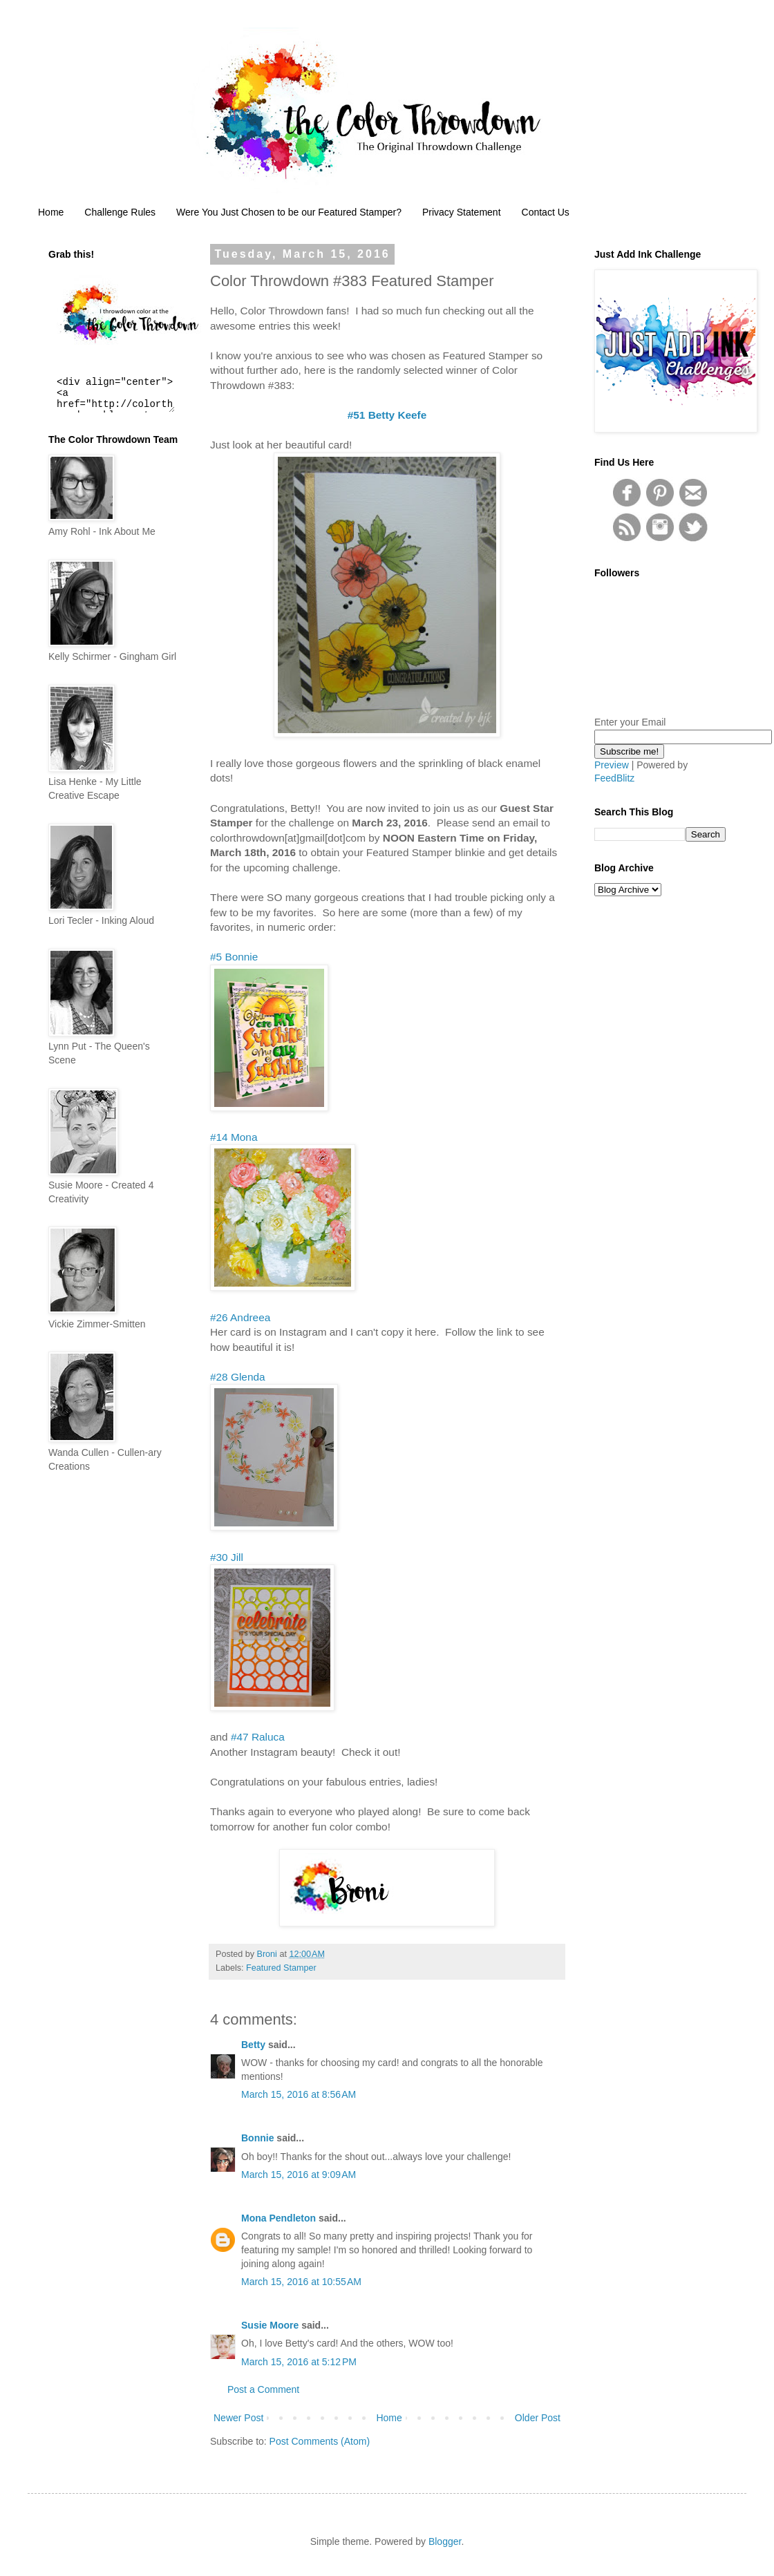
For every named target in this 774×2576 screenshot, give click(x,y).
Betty (253, 2044)
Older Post (537, 2417)
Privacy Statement (461, 212)
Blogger (444, 2541)
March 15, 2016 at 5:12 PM (299, 2361)
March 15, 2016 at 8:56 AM (298, 2094)
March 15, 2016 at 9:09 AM (298, 2174)
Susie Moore (270, 2325)
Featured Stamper (281, 1968)
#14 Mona (233, 1137)
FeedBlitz (614, 778)
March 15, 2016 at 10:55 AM (301, 2281)
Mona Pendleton (278, 2218)
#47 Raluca (258, 1737)
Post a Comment (263, 2389)
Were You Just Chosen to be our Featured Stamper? (289, 212)
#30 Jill (226, 1557)
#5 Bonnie (234, 957)
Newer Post (238, 2417)
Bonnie (257, 2137)
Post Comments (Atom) (320, 2441)
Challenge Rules (119, 212)
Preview (611, 764)
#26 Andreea (240, 1317)
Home (51, 212)
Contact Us (545, 212)
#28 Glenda (237, 1377)
